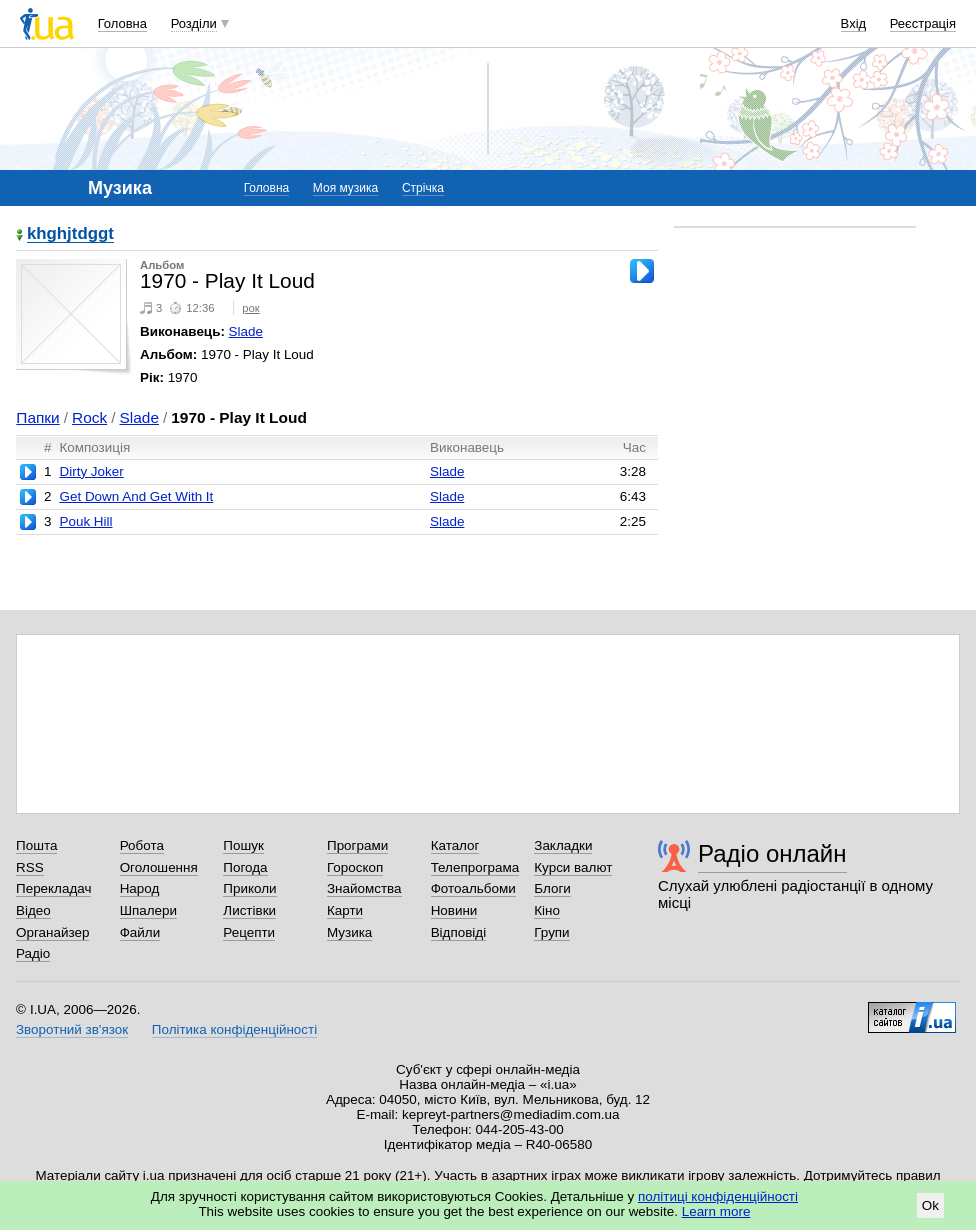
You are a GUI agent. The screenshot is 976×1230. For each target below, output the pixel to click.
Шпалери (148, 910)
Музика (349, 932)
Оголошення (159, 867)
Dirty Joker (91, 471)
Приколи (249, 888)
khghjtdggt (70, 234)
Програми (357, 845)
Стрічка (423, 188)
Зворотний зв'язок (72, 1029)
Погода (245, 867)
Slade (246, 331)
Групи (551, 932)
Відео (33, 910)
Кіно (547, 910)
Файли (140, 932)
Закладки (563, 845)
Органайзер (52, 932)
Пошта (36, 845)
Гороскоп (355, 867)
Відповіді (459, 932)
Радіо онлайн (772, 853)
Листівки (249, 910)
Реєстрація (923, 23)
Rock (89, 417)
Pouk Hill (85, 521)
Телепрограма (475, 867)
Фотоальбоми (473, 888)
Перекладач (53, 888)
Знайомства (364, 888)
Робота (142, 845)
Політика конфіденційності (234, 1029)
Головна (122, 23)
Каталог (455, 845)
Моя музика (345, 188)
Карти (345, 910)
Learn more (716, 1211)
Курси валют (573, 867)
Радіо (33, 953)
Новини (454, 910)
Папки (37, 417)
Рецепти (249, 932)
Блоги (552, 888)
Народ (140, 888)
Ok (930, 1205)
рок (250, 308)
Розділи (194, 23)
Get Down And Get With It (136, 496)
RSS (30, 867)
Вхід (854, 23)
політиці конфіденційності (718, 1196)
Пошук (243, 845)
